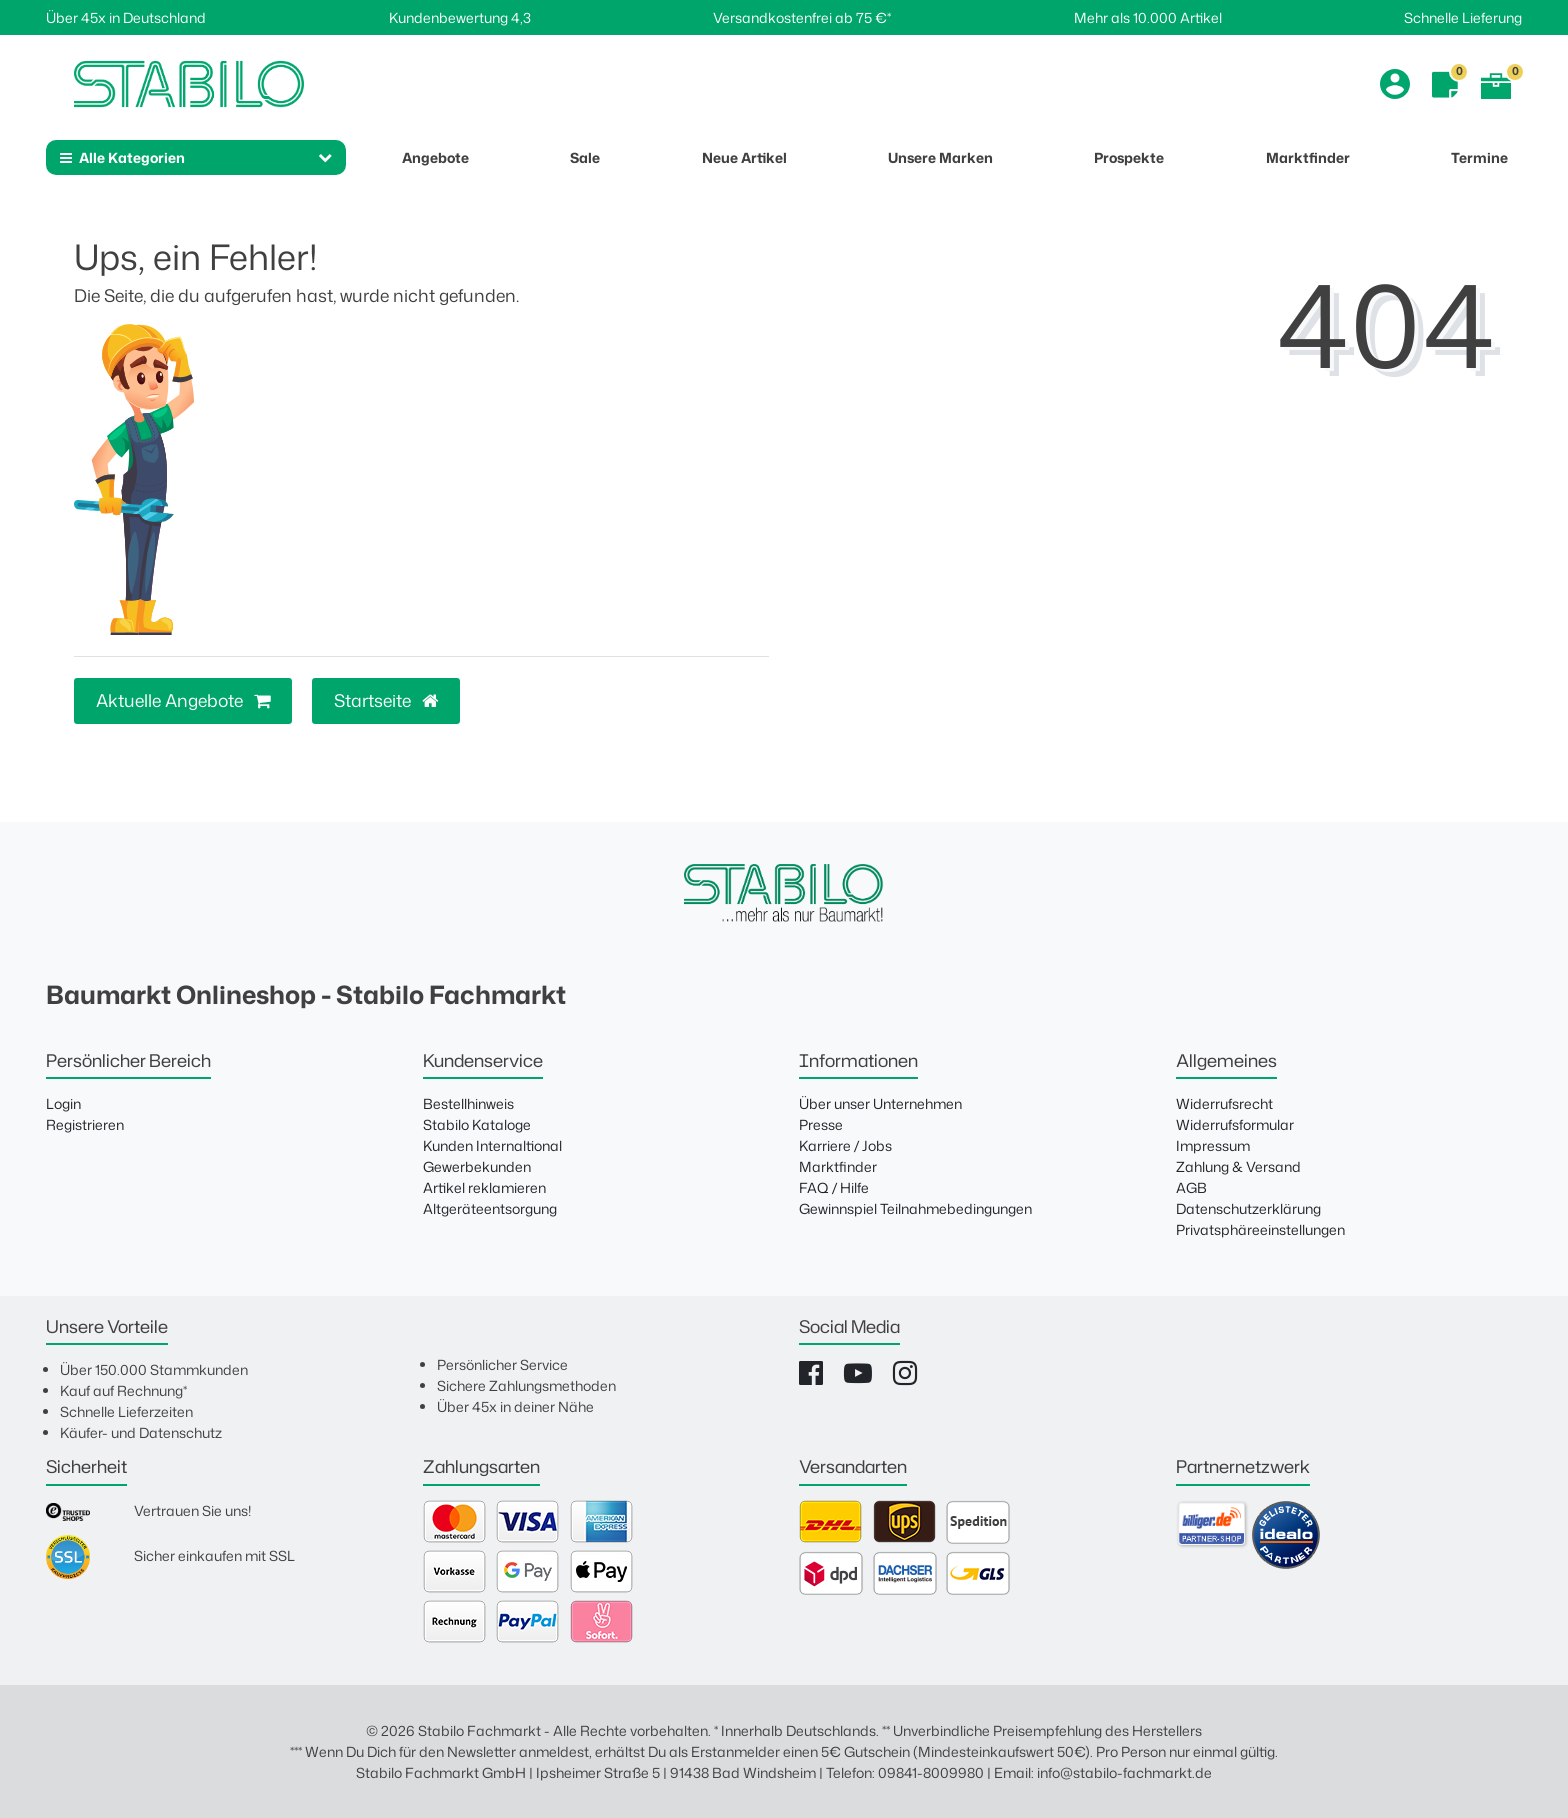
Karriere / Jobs (845, 1145)
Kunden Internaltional (492, 1145)
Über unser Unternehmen (880, 1103)
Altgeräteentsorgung (490, 1208)
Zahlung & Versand (1238, 1166)
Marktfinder (838, 1166)
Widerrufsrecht (1224, 1103)
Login (63, 1103)
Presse (821, 1124)
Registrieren (85, 1124)
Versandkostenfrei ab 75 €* (802, 17)
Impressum (1213, 1145)
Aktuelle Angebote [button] (183, 700)
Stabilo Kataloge (477, 1124)
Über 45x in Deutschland (126, 17)
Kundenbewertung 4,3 (460, 17)
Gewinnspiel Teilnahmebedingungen (915, 1208)
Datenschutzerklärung (1248, 1208)
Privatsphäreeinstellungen (1260, 1229)
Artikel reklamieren (484, 1187)
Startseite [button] (386, 700)
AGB (1191, 1187)
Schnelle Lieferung (1463, 17)
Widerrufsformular (1235, 1124)
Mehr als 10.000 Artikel (1148, 17)
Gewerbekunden (477, 1166)
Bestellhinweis (468, 1103)
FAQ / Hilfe (834, 1187)
